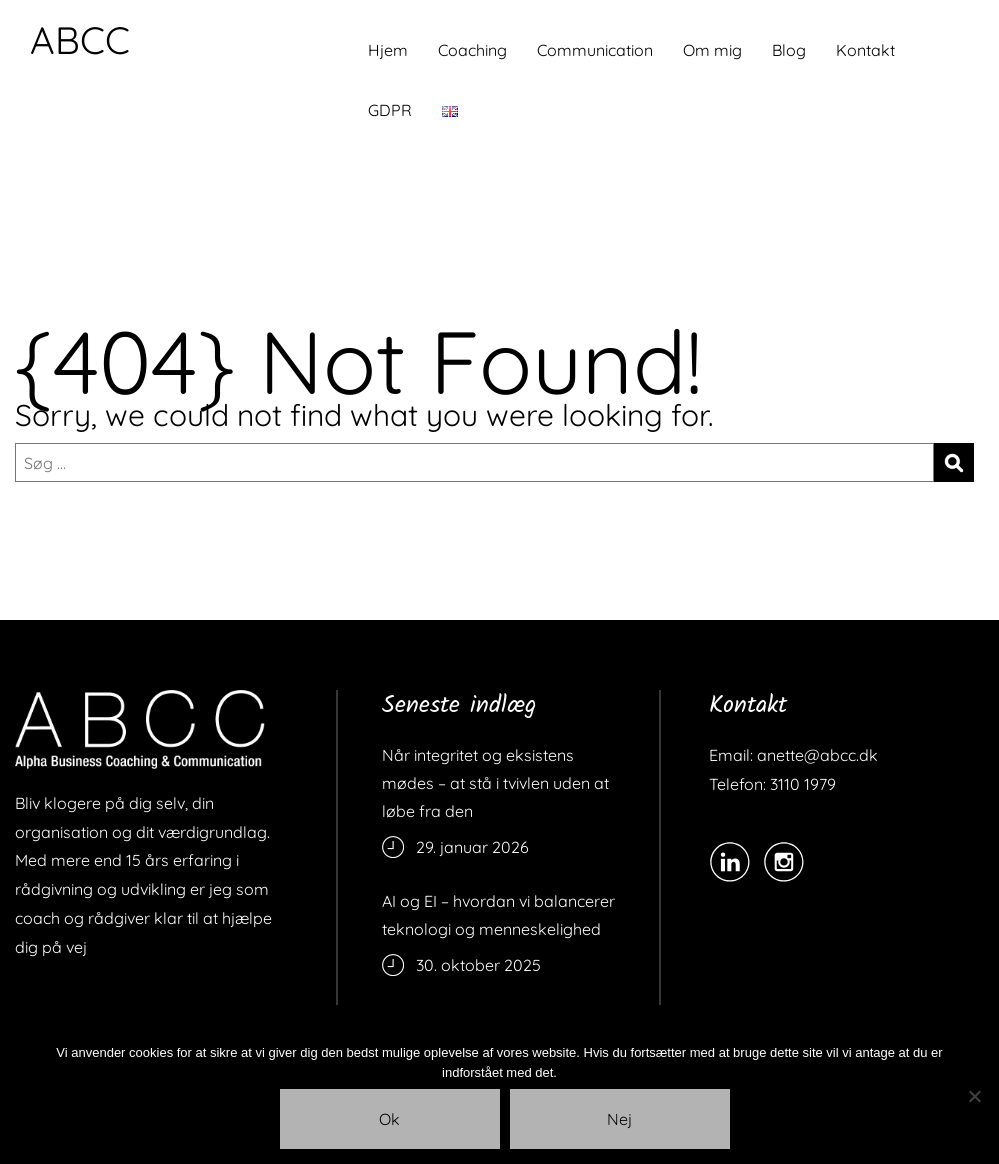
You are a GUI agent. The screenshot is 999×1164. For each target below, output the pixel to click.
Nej (619, 1119)
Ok (389, 1119)
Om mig (712, 50)
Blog (789, 50)
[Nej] (974, 1096)
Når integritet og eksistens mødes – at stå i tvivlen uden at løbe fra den (495, 783)
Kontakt (865, 50)
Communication (595, 50)
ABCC (80, 40)
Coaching (472, 50)
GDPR (390, 110)
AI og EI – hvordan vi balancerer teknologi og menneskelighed (498, 915)
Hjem (388, 50)
